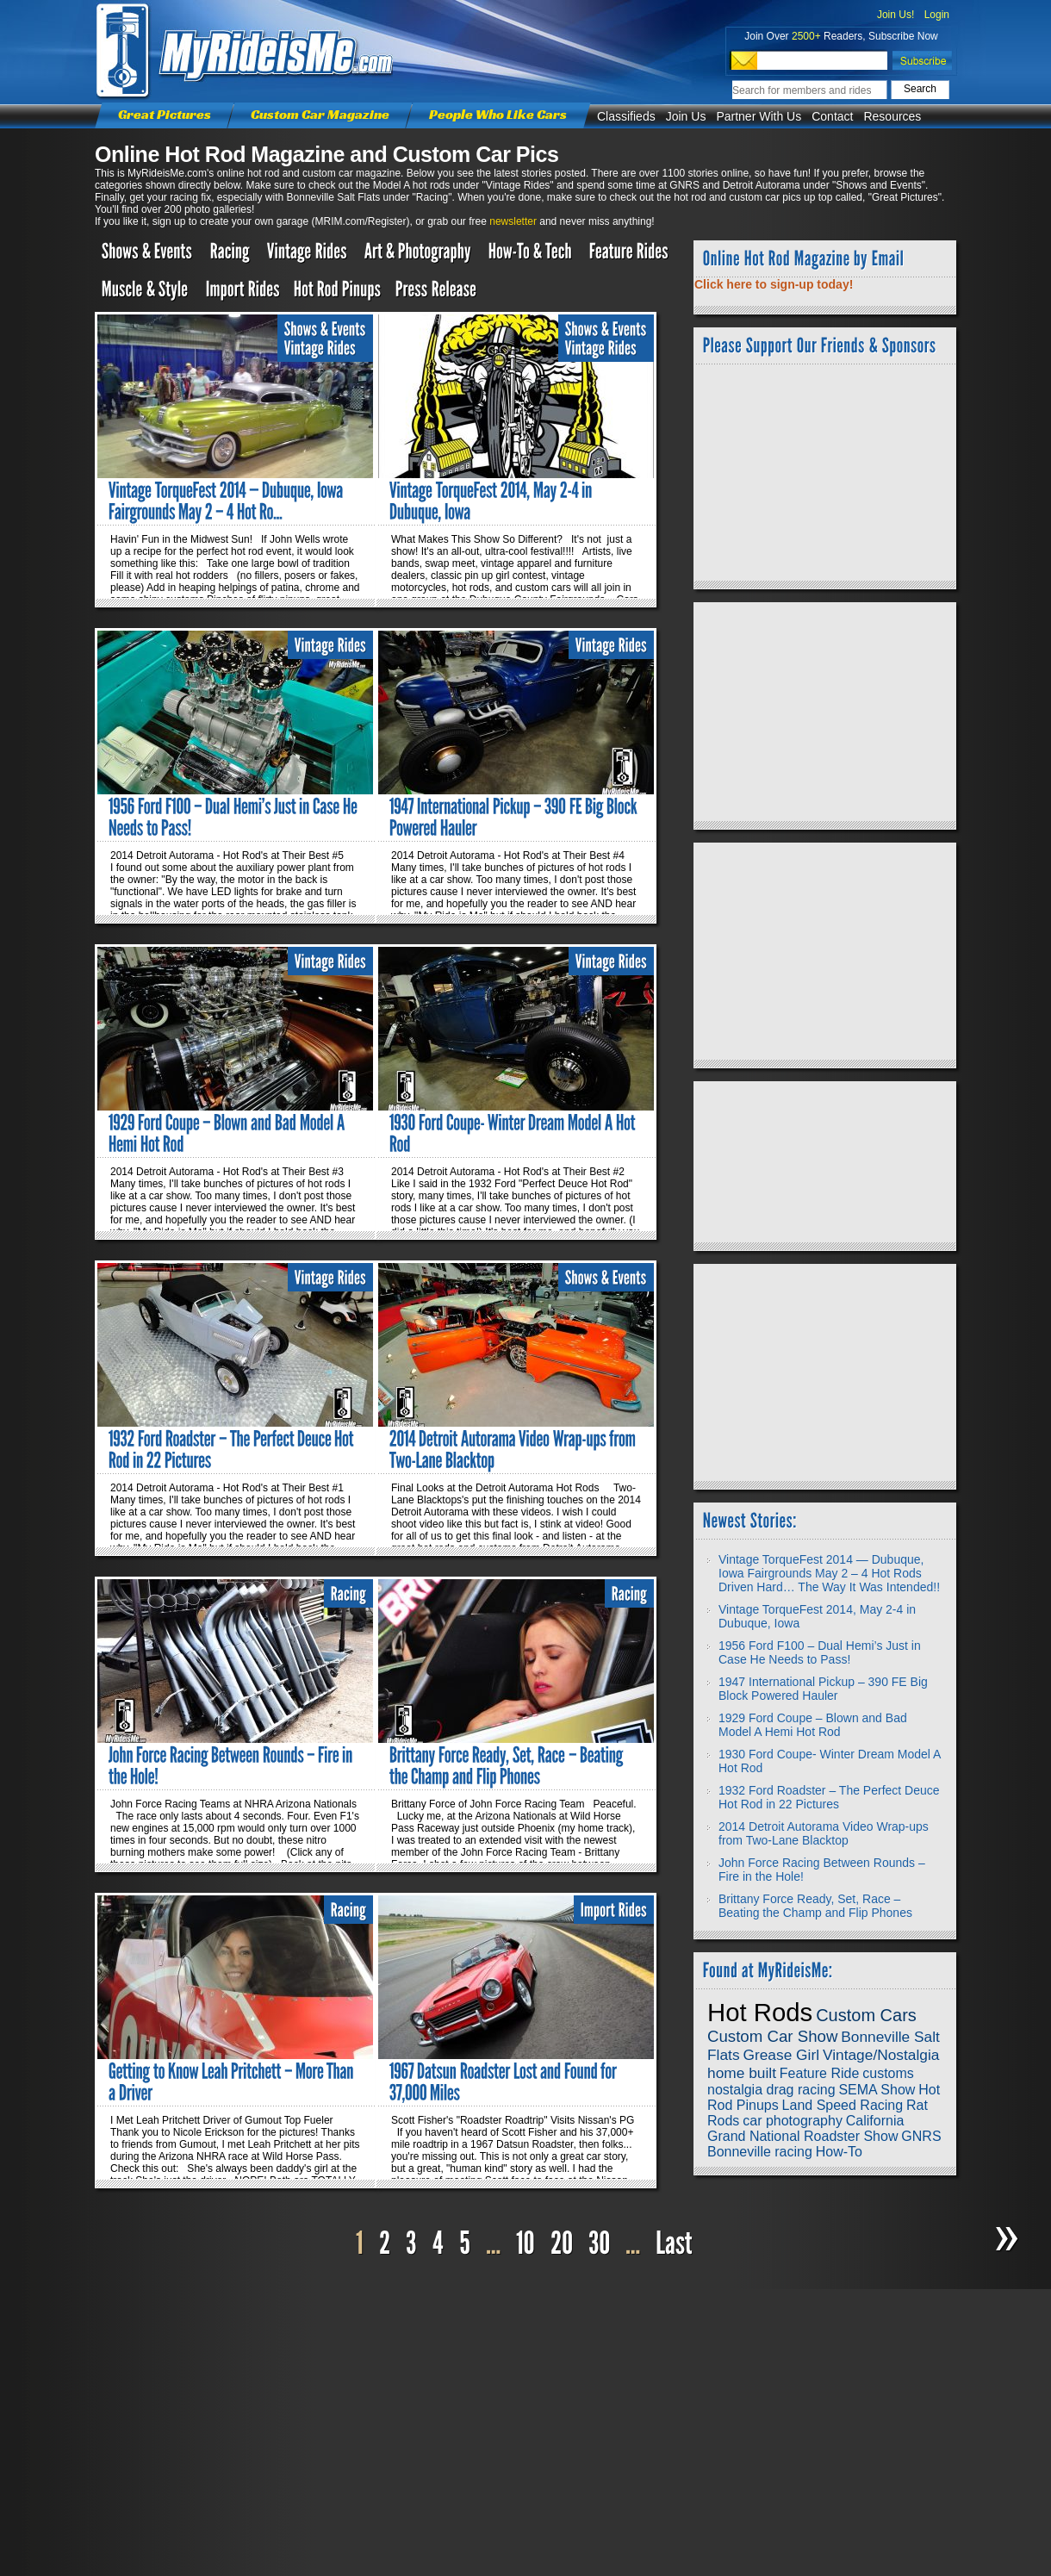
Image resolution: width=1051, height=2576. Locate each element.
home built (741, 2072)
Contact (832, 116)
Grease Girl (781, 2054)
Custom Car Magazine (320, 114)
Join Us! (895, 15)
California (875, 2120)
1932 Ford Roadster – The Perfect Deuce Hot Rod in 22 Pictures (829, 1797)
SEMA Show (876, 2089)
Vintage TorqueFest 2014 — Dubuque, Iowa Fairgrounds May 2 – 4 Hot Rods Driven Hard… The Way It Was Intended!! (829, 1573)
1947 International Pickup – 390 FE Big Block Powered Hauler (823, 1688)
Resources (892, 116)
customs (888, 2073)
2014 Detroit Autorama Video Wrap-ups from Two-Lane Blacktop (823, 1833)
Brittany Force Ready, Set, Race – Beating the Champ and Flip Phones (815, 1906)
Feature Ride (820, 2073)
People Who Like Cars (498, 114)
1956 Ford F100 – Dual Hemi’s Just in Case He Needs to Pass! (819, 1652)
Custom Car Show (772, 2036)
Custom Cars (866, 2015)
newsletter (513, 221)
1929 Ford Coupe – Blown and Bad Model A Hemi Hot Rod (812, 1725)
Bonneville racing (759, 2151)
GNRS (921, 2136)
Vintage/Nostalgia (881, 2054)
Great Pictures (164, 114)
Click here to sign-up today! (773, 284)
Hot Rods (759, 2012)
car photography (793, 2120)
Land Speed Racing (843, 2105)
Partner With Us (758, 116)
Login (936, 15)
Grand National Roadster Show (802, 2136)
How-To (839, 2151)
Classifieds (626, 116)
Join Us (686, 116)
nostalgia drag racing (771, 2089)
